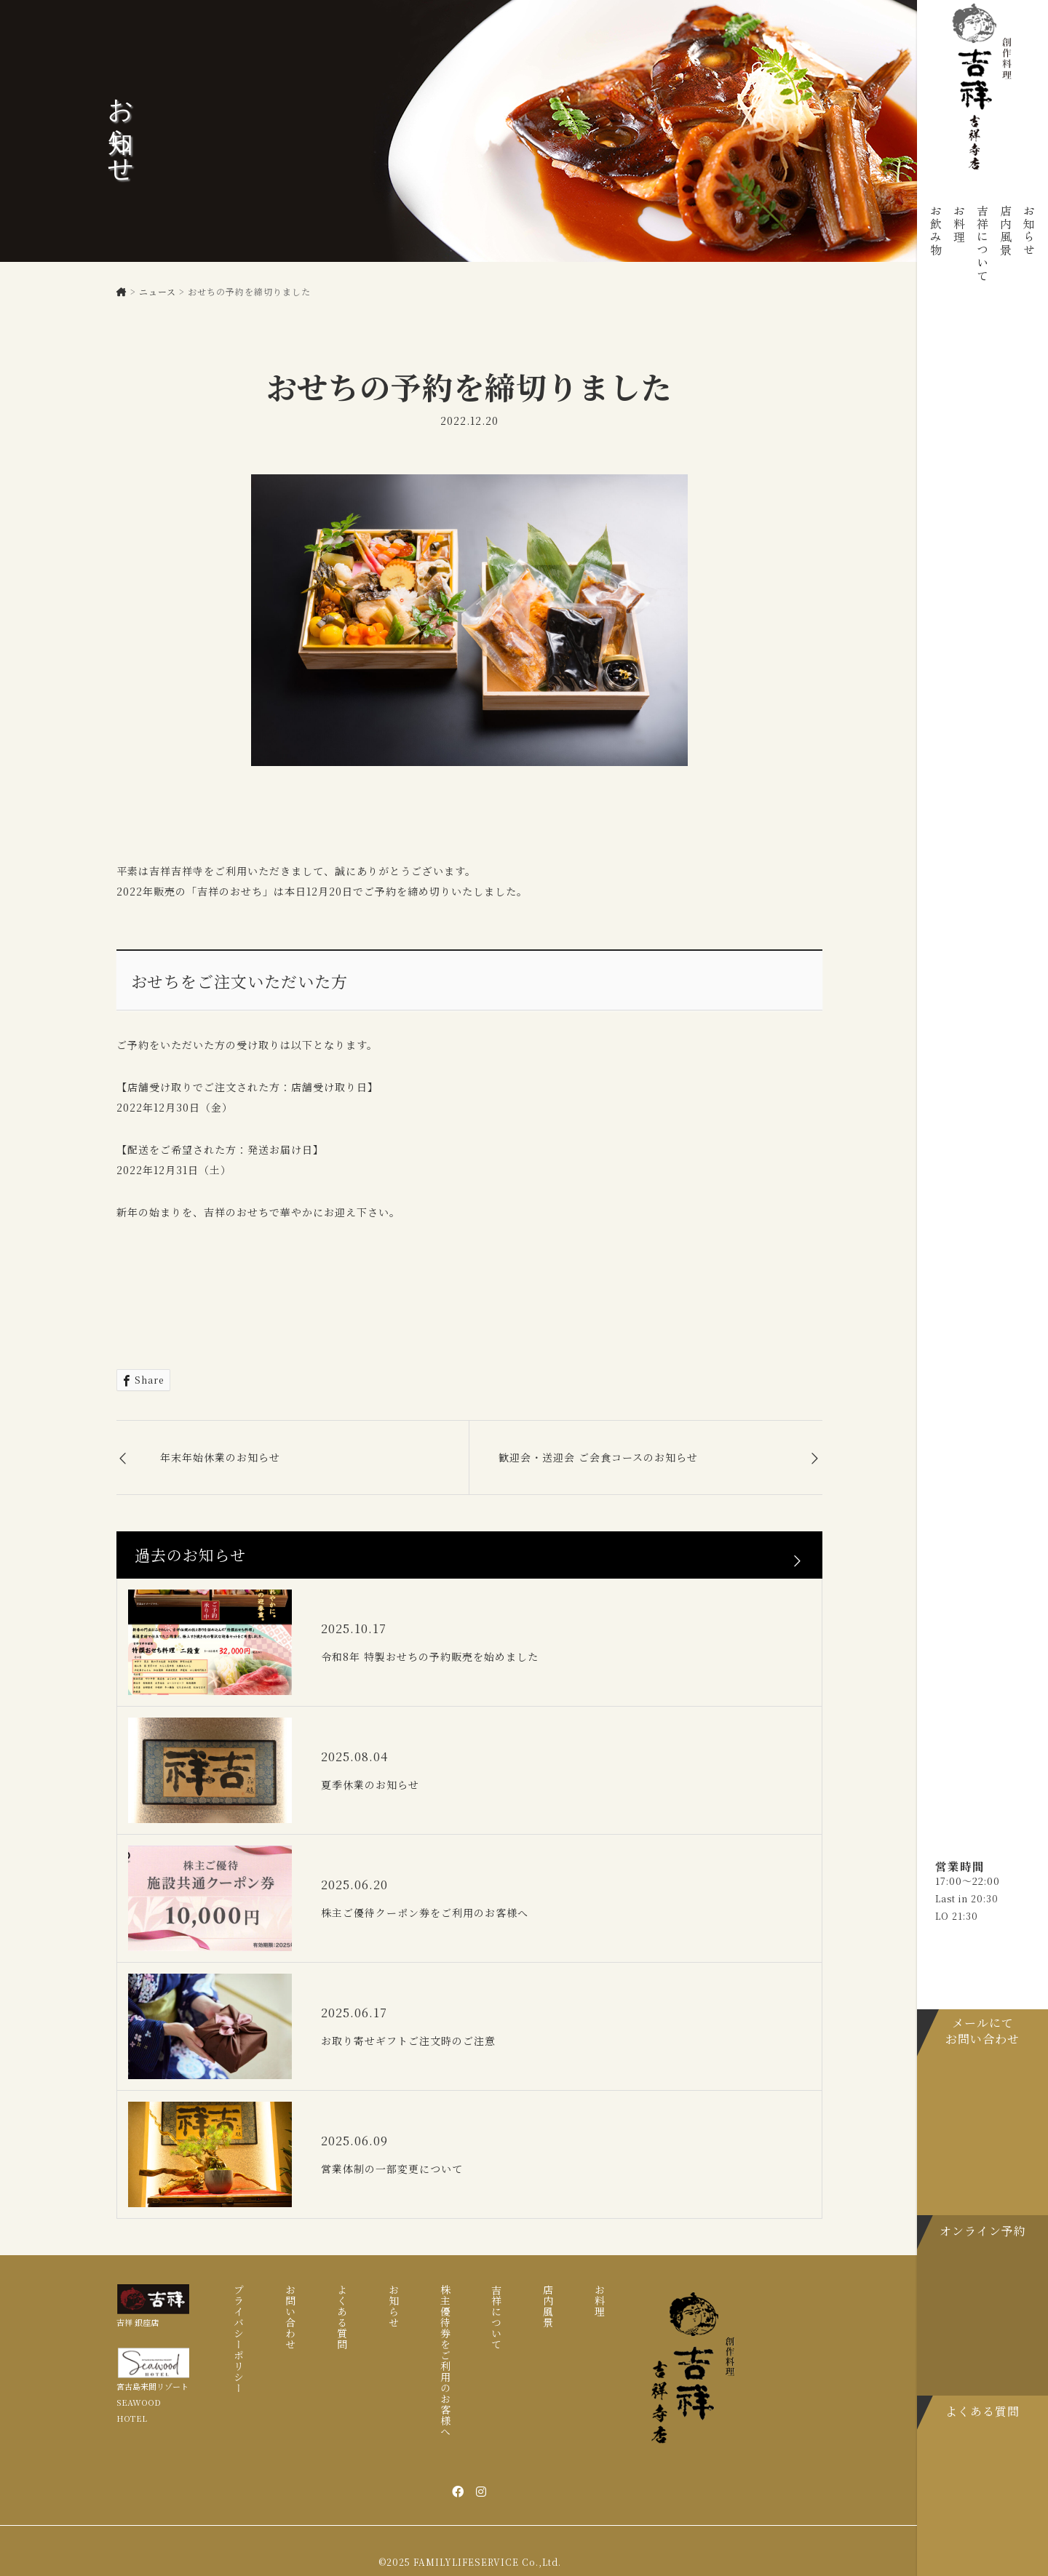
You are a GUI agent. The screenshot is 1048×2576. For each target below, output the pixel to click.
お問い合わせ (290, 2317)
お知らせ (1029, 230)
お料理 (959, 224)
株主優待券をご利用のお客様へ (445, 2360)
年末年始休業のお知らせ (220, 1457)
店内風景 (1006, 230)
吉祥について (982, 243)
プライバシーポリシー (238, 2338)
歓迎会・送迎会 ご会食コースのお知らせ (598, 1457)
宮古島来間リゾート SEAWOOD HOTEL (152, 2402)
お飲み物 (936, 230)
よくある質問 (342, 2317)
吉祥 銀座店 (137, 2322)
